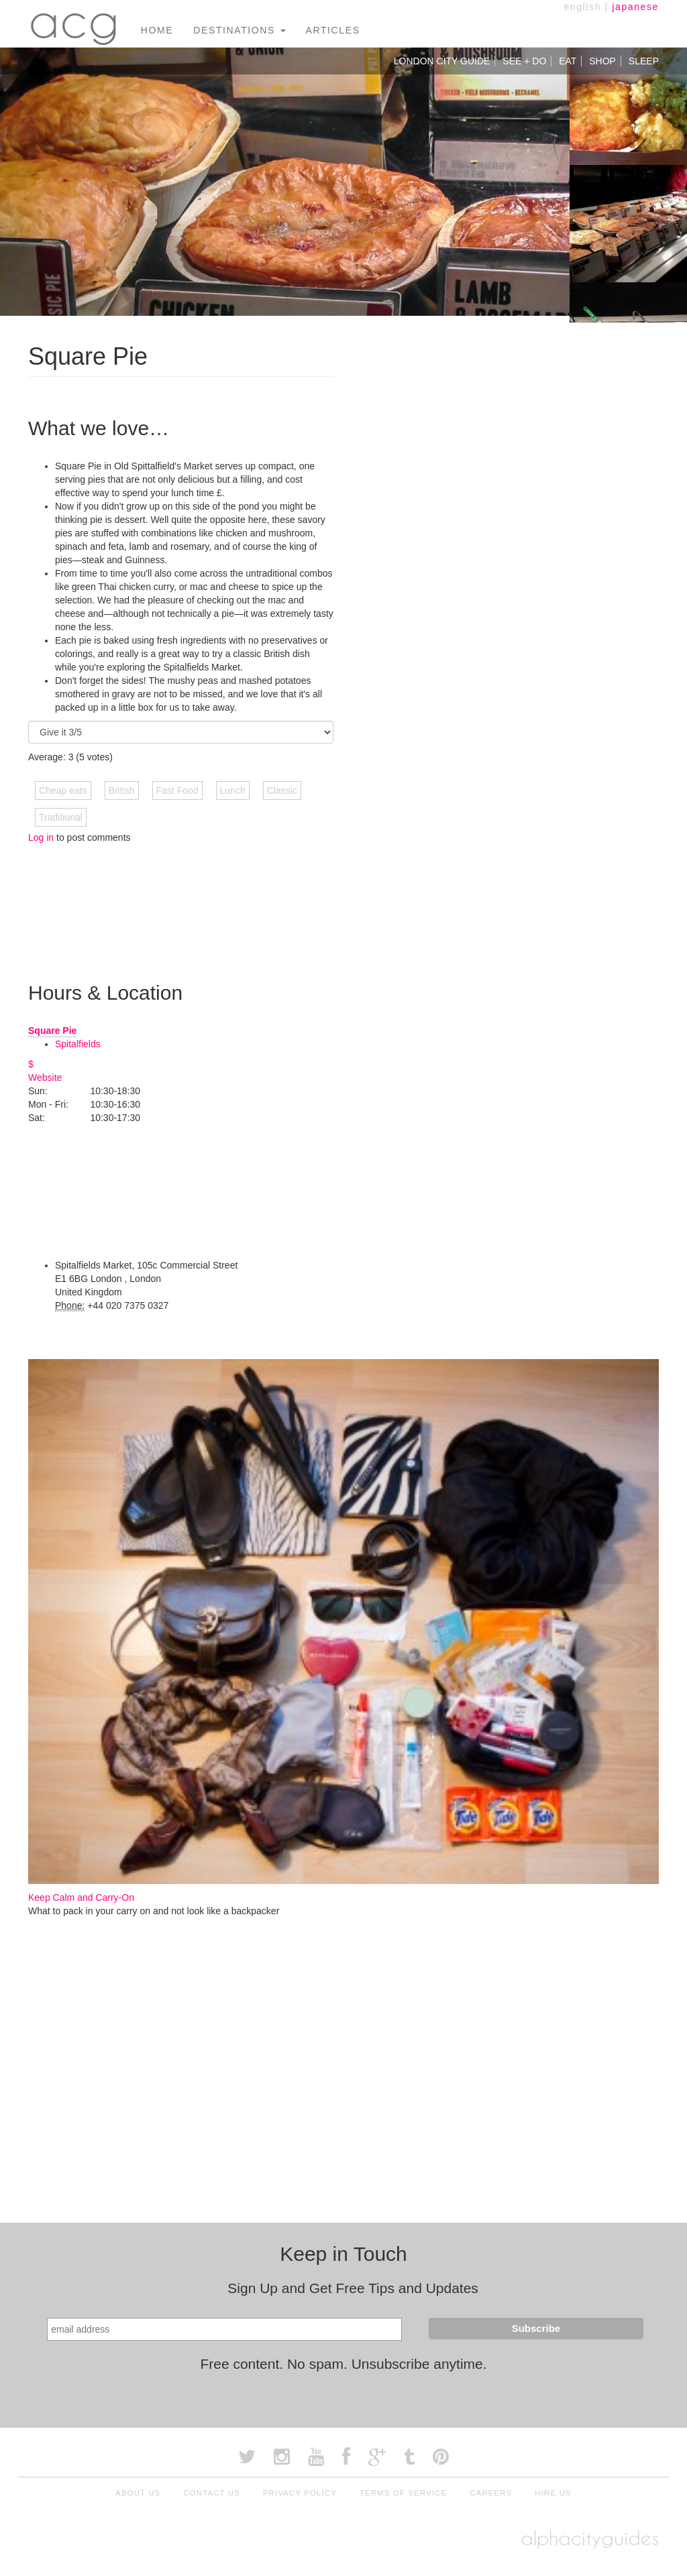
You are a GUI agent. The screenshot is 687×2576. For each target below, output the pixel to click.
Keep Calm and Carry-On (81, 1897)
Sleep (644, 61)
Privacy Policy (300, 2493)
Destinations (239, 30)
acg (74, 20)
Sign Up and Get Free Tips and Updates (352, 2288)
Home (157, 30)
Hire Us (553, 2493)
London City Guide (442, 61)
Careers (491, 2493)
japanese (635, 6)
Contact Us (211, 2493)
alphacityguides (590, 2538)
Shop (602, 61)
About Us (137, 2493)
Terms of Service (403, 2493)
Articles (333, 30)
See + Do (524, 61)
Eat (567, 61)
